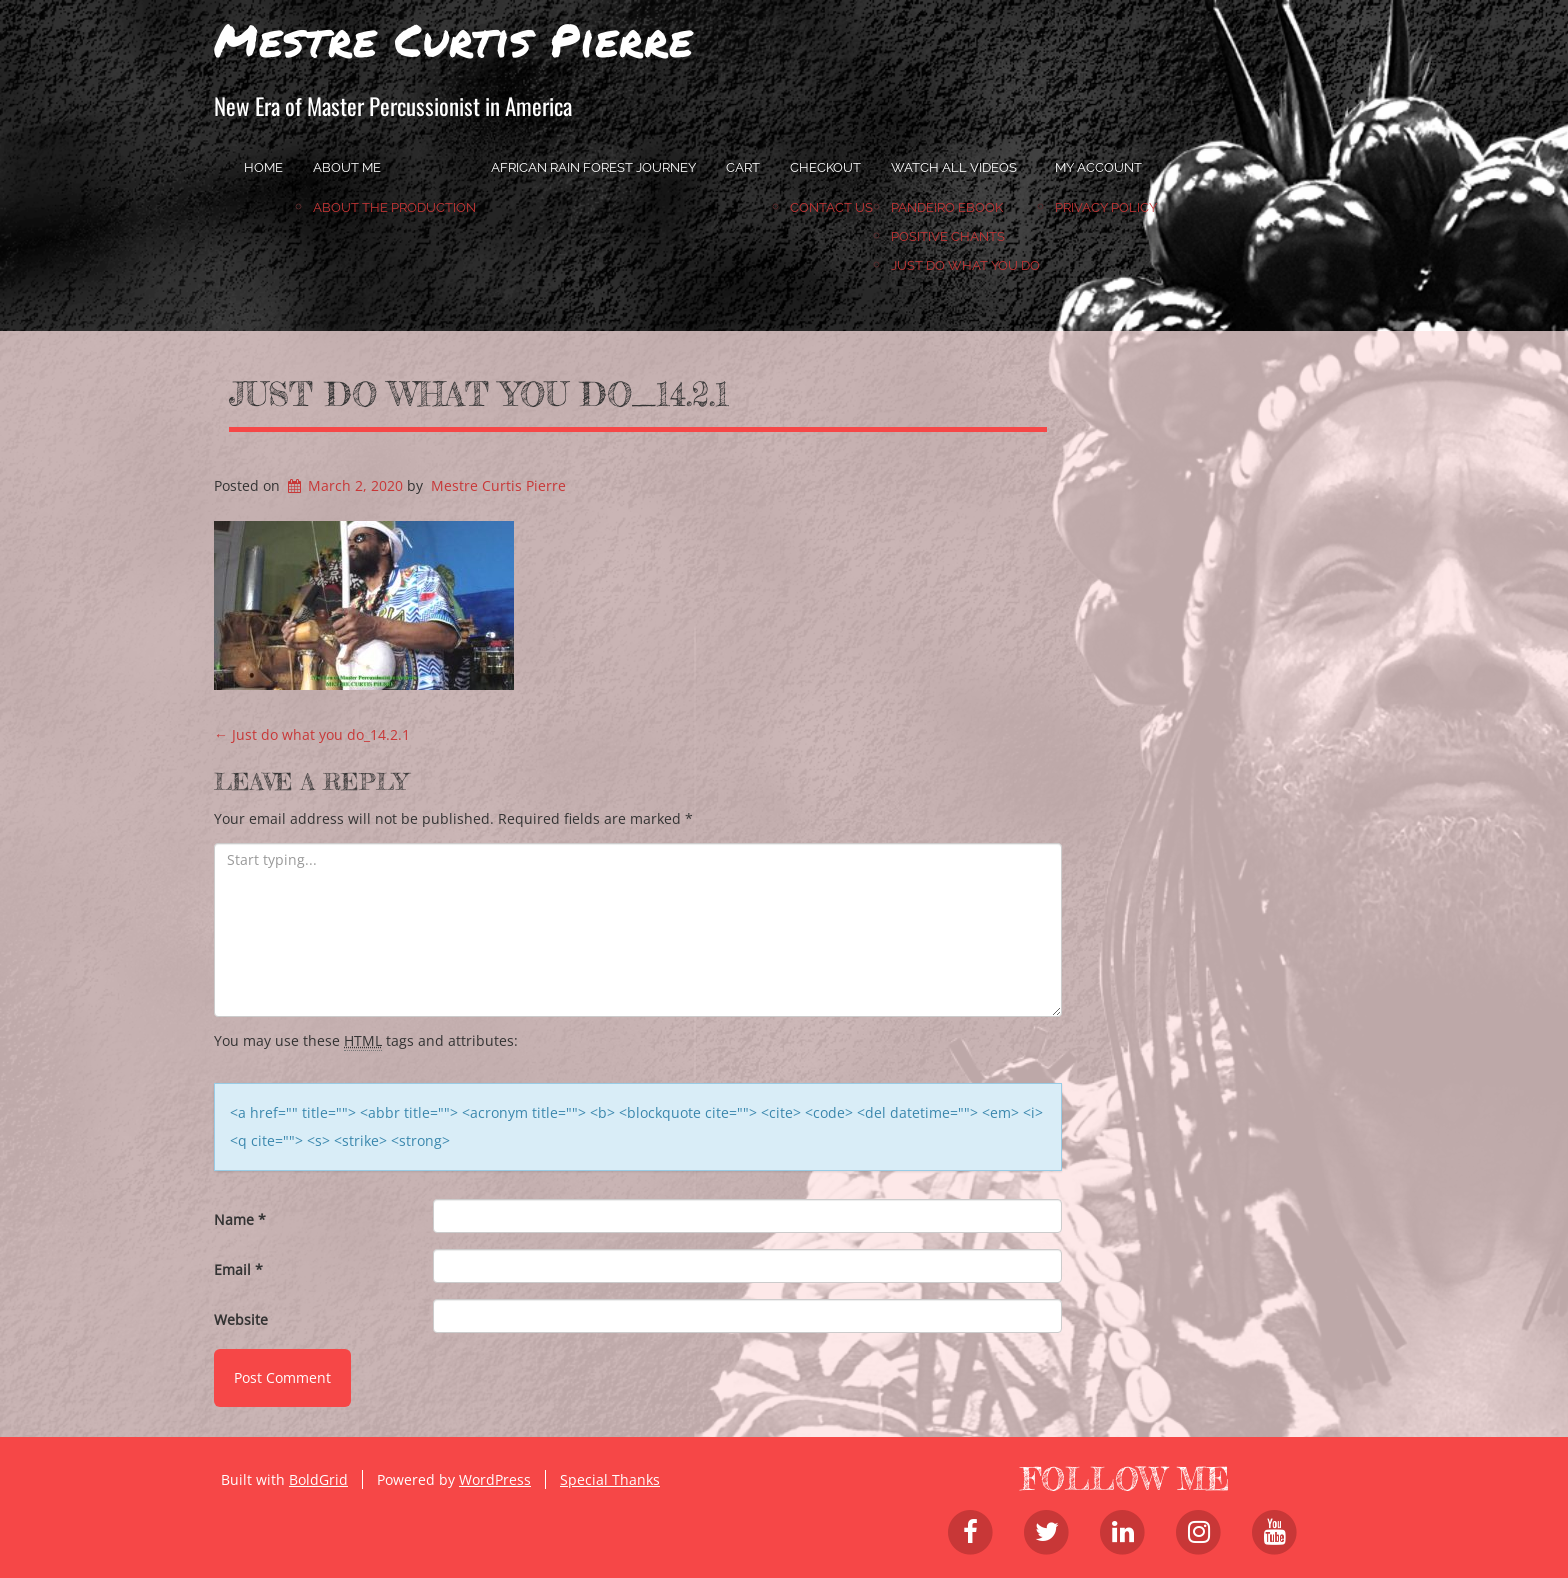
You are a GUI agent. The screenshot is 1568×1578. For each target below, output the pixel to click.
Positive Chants (948, 236)
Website (241, 1319)
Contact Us (831, 207)
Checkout (825, 167)
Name (240, 1219)
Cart (743, 167)
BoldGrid (318, 1479)
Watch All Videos (954, 167)
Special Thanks (610, 1479)
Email (238, 1269)
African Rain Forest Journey (593, 167)
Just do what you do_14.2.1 (479, 394)
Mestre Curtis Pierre (453, 39)
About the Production (394, 207)
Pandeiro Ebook (947, 207)
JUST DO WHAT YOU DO (965, 265)
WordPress (495, 1479)
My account (1098, 167)
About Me (347, 167)
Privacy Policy (1106, 207)
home (263, 167)
